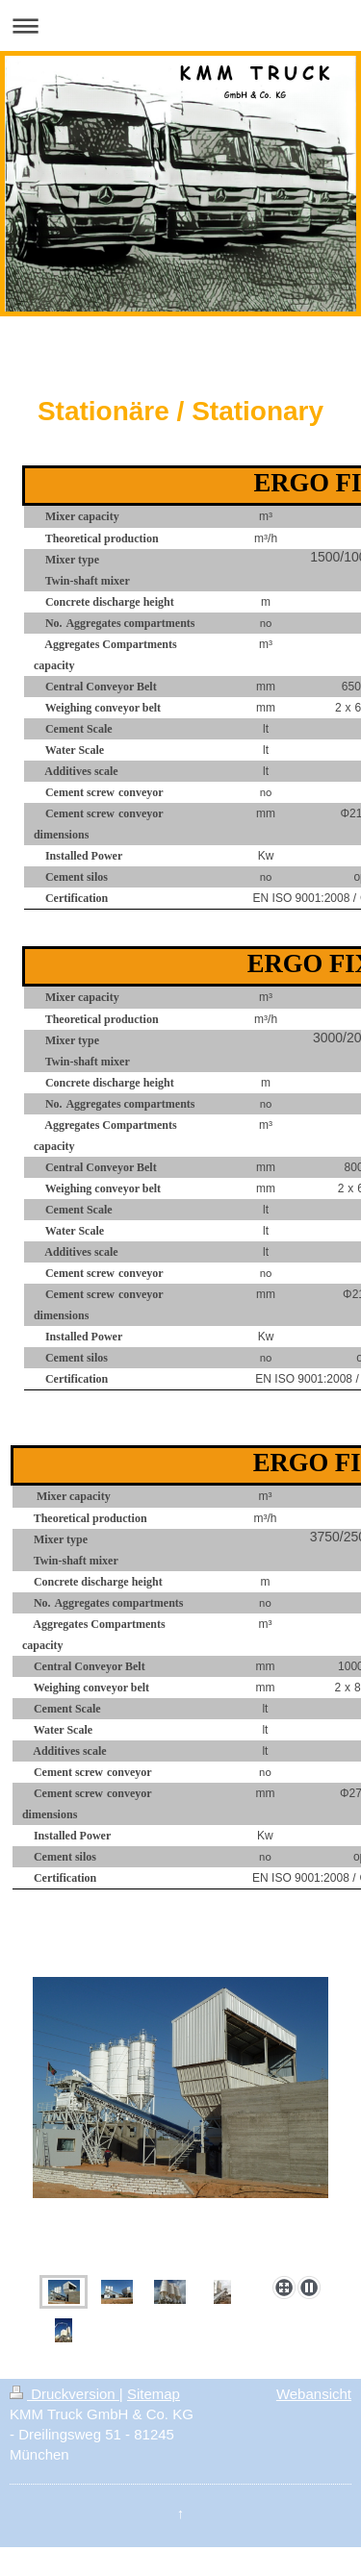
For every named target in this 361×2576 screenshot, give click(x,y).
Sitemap (153, 2394)
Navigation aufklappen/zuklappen (180, 25)
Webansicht (313, 2394)
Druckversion (64, 2394)
